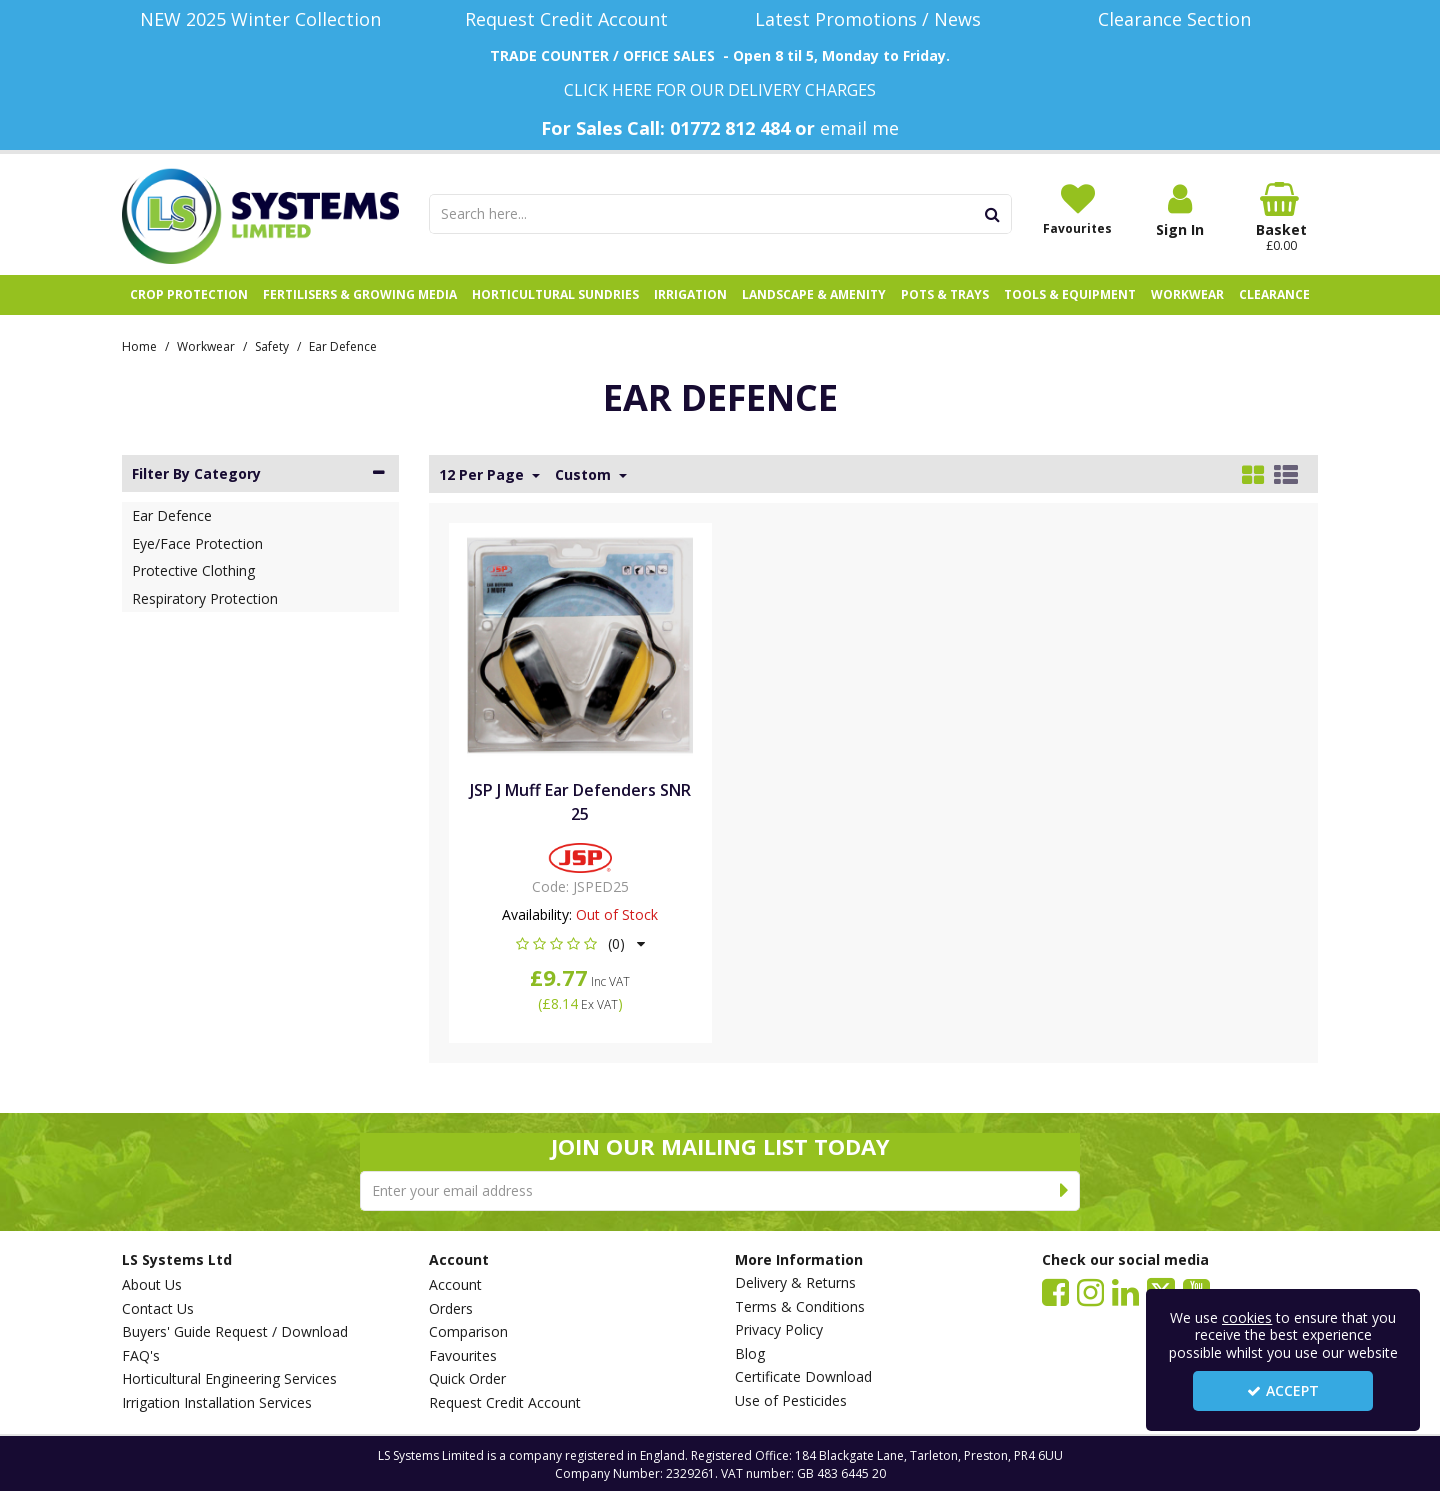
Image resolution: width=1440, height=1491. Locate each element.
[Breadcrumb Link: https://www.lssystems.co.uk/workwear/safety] (272, 345)
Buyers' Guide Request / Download (235, 1332)
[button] (580, 943)
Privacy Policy (779, 1330)
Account (455, 1285)
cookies (1247, 1317)
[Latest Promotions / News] (873, 19)
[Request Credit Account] (567, 19)
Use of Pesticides (791, 1401)
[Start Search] (993, 214)
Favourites (463, 1356)
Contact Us (158, 1309)
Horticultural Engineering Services (229, 1379)
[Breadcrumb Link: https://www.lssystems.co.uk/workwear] (206, 345)
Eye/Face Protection (197, 543)
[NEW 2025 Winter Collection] (260, 19)
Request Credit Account (505, 1403)
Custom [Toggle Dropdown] (585, 475)
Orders (451, 1309)
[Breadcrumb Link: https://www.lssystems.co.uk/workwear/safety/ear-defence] (343, 345)
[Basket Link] (1282, 218)
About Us (152, 1285)
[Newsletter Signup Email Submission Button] (1064, 1191)
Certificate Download (803, 1377)
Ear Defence (172, 515)
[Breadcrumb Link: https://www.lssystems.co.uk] (139, 345)
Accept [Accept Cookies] (1283, 1390)
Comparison (468, 1332)
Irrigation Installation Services (217, 1403)
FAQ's (141, 1356)
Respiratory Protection (205, 598)
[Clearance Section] (1180, 19)
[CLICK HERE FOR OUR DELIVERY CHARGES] (720, 89)
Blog (750, 1354)
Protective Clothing (193, 570)
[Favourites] (1078, 209)
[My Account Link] (1180, 210)
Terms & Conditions (800, 1307)
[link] (1055, 1291)
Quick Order (467, 1379)
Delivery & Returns (795, 1283)
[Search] (702, 214)
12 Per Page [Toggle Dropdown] (483, 475)
